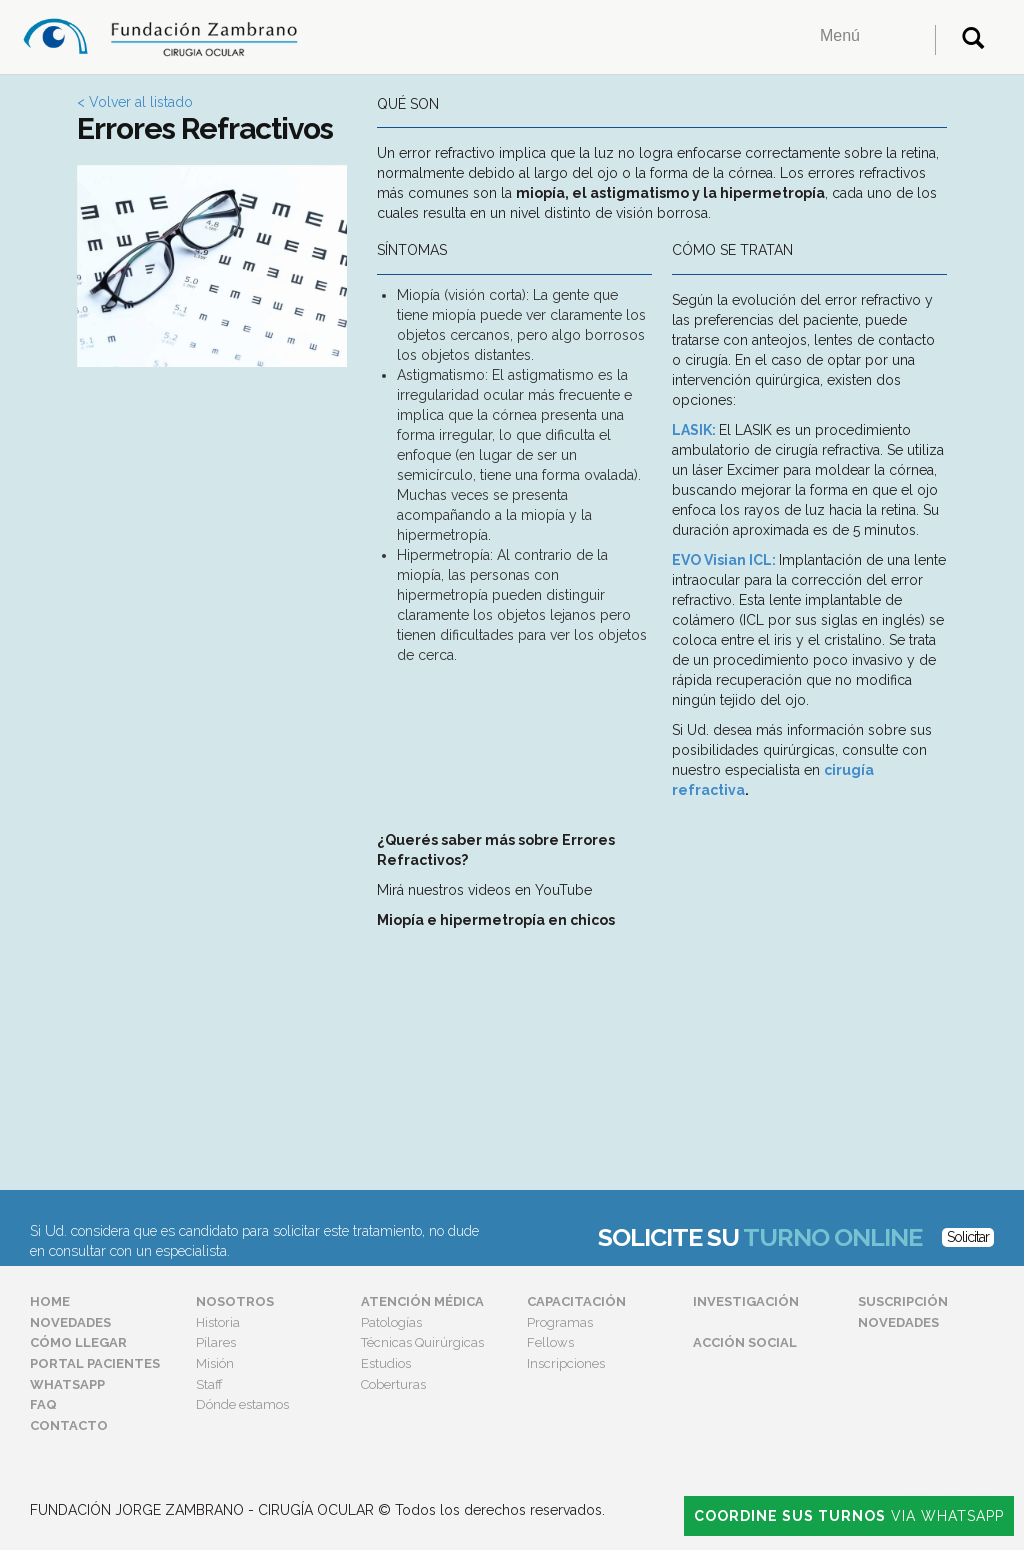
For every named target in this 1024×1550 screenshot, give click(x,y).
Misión (215, 1363)
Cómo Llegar (78, 1342)
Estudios (386, 1363)
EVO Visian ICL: (724, 560)
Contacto (69, 1425)
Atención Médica (422, 1301)
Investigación (746, 1301)
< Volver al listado (135, 102)
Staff (209, 1384)
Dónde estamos (242, 1404)
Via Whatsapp (849, 1516)
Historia (218, 1322)
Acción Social (745, 1342)
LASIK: (694, 430)
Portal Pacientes (95, 1363)
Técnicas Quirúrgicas (422, 1342)
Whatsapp (67, 1384)
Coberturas (393, 1384)
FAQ (43, 1404)
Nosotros (235, 1301)
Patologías (391, 1322)
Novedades (70, 1322)
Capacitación (576, 1301)
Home (50, 1301)
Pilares (216, 1342)
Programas (560, 1322)
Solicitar (968, 1237)
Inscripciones (566, 1363)
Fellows (550, 1342)
